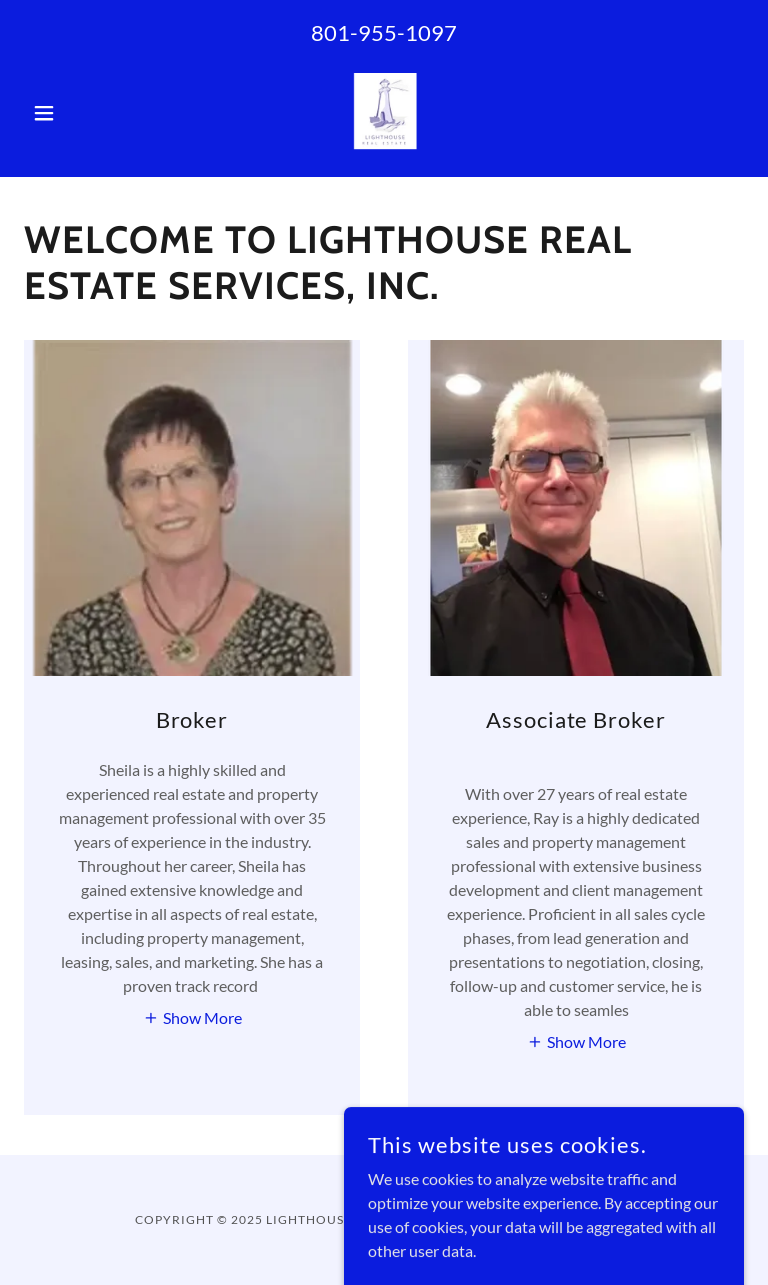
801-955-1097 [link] (384, 32)
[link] (384, 113)
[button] (78, 113)
